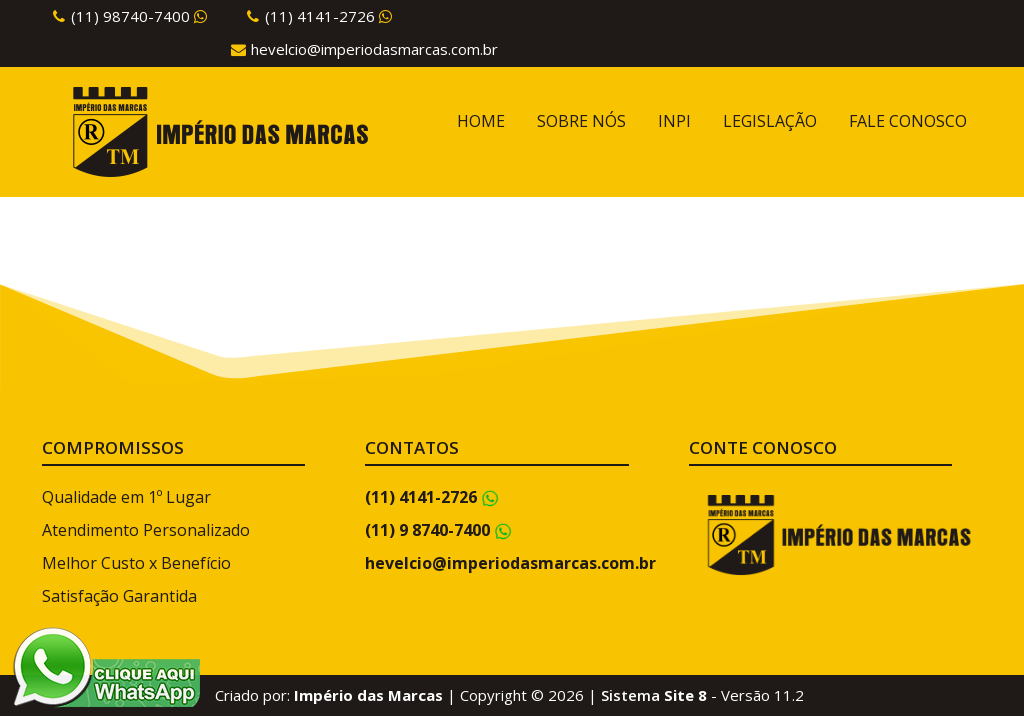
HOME (481, 121)
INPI (674, 121)
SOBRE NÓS (581, 121)
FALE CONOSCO (908, 121)
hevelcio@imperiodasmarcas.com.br (374, 49)
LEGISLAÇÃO (770, 121)
